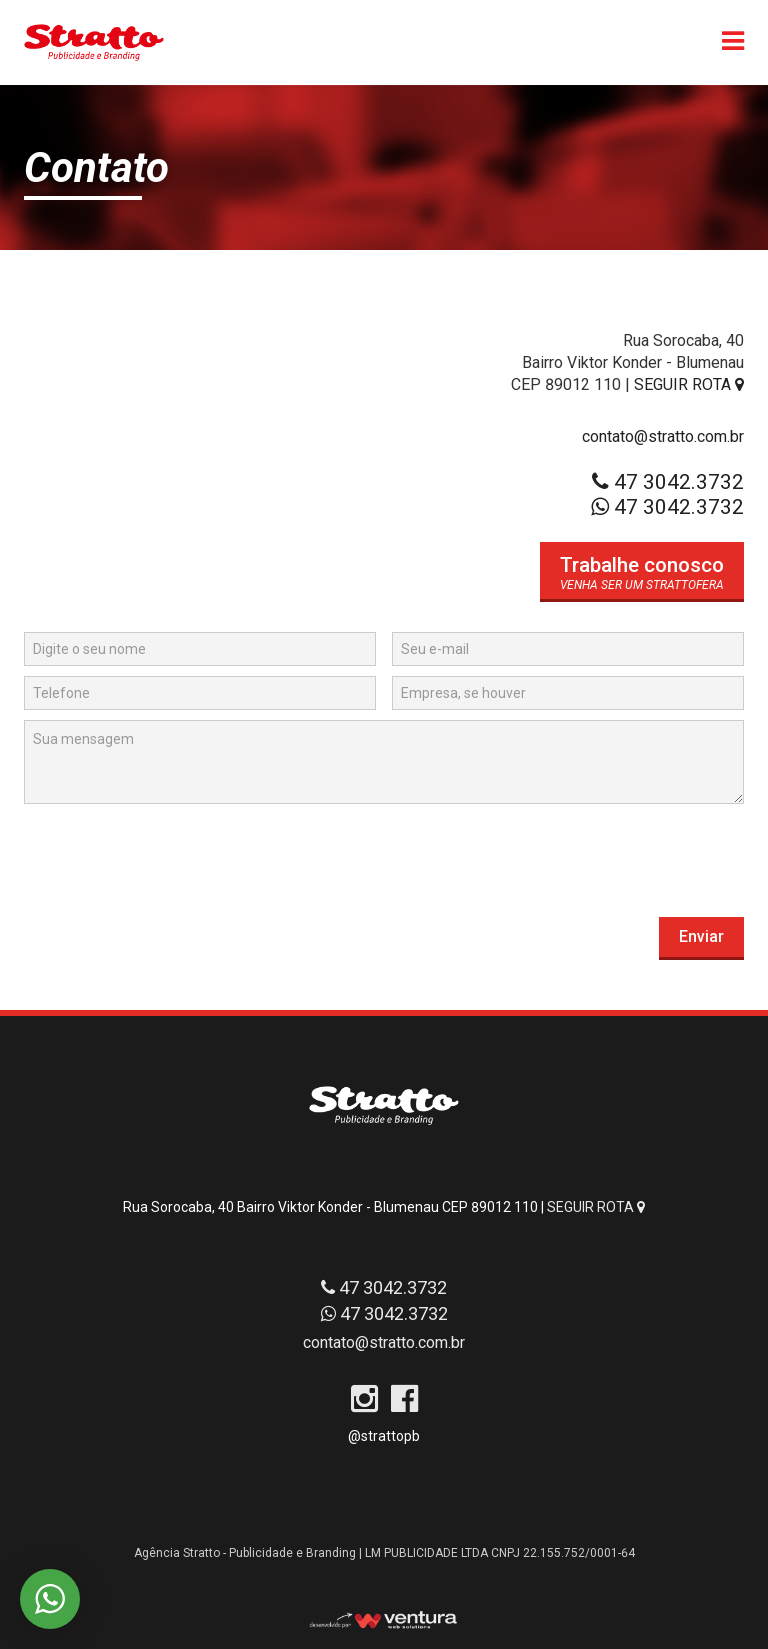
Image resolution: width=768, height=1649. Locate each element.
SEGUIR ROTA (689, 384)
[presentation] (176, 853)
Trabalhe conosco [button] (642, 565)
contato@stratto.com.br (663, 436)
